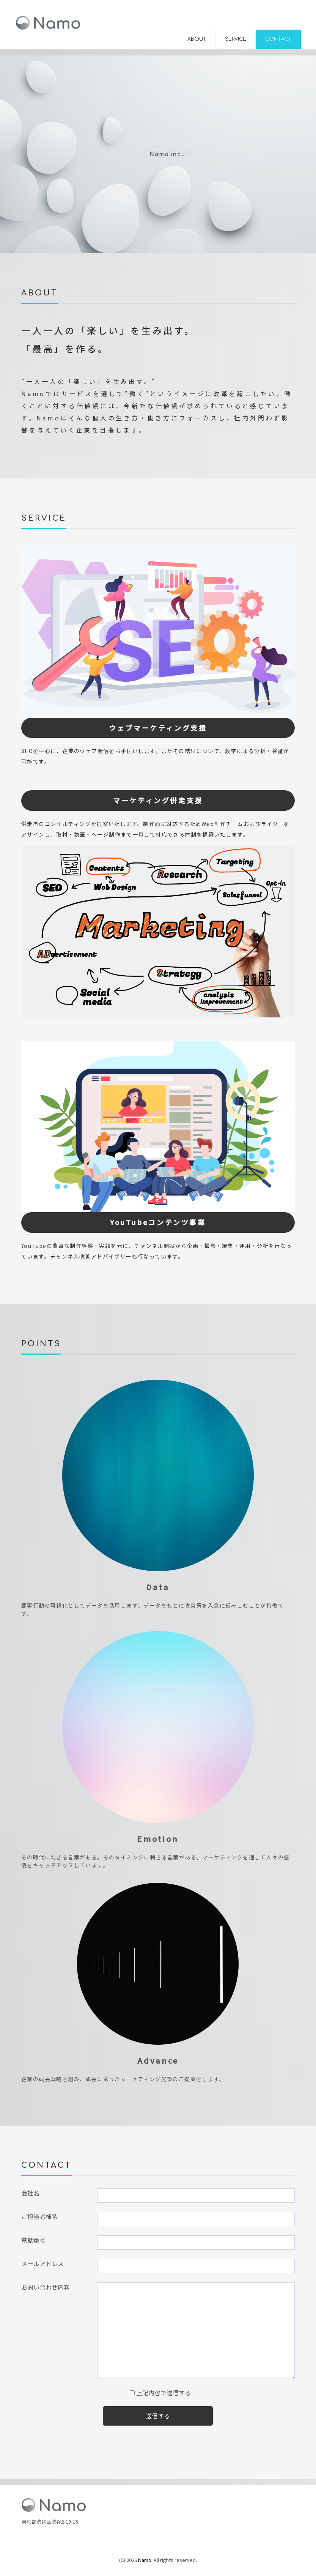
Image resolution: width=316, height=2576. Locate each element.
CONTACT (278, 39)
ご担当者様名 (39, 2216)
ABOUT (196, 39)
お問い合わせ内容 (45, 2287)
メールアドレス (42, 2263)
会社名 (30, 2192)
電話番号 (33, 2239)
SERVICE (235, 39)
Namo (144, 2559)
